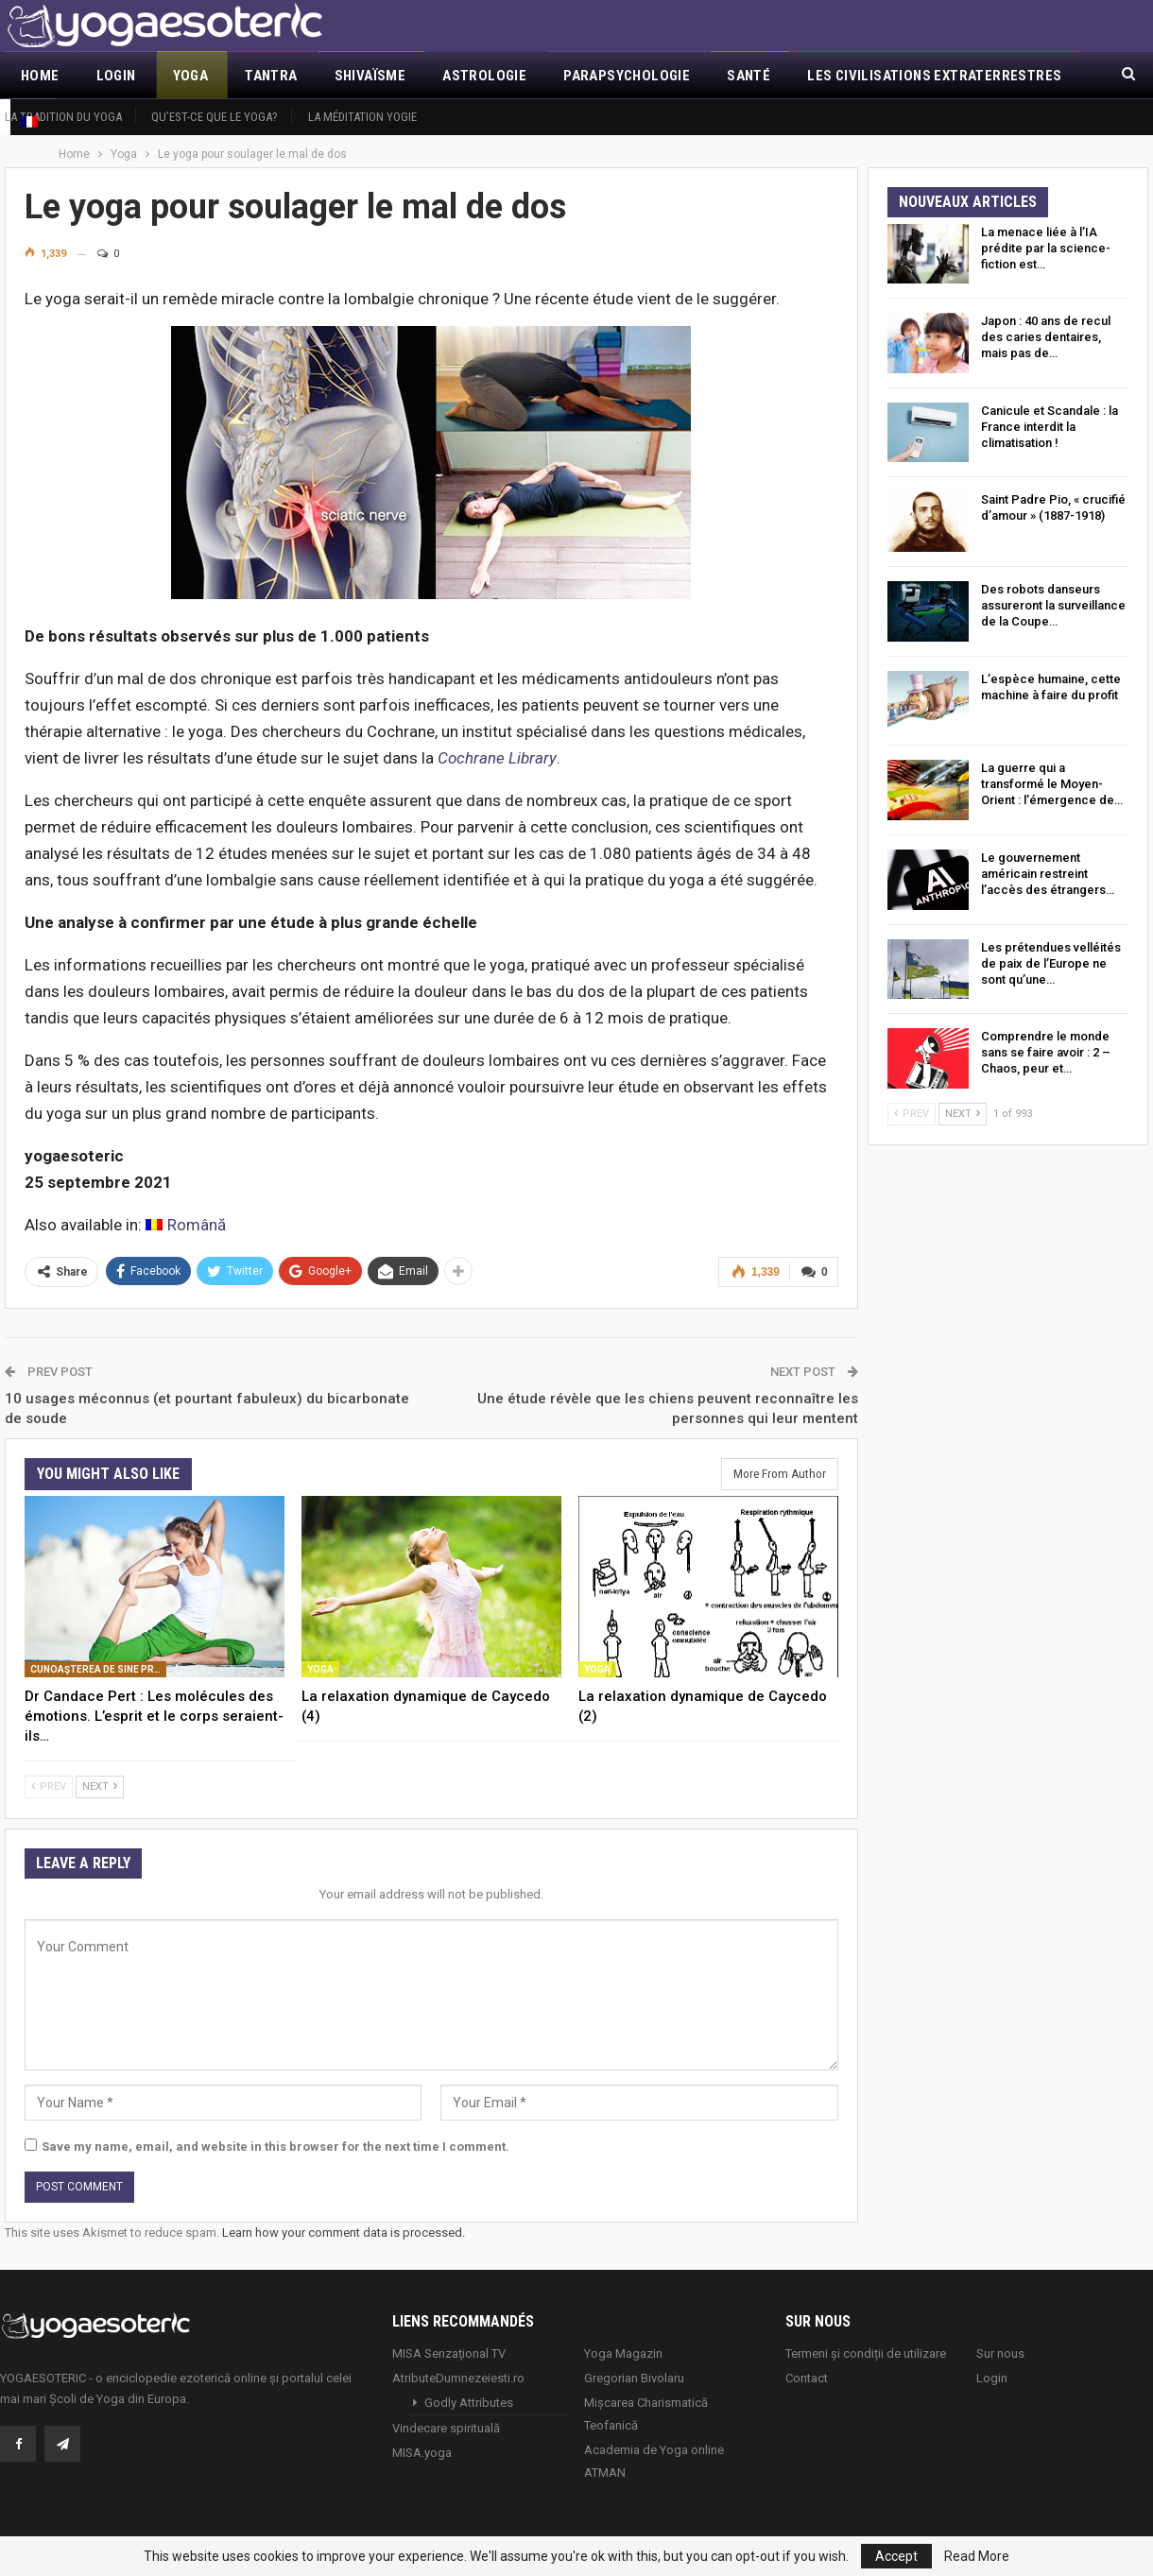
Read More (976, 2556)
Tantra (271, 75)
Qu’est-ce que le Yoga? (214, 117)
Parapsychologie (626, 75)
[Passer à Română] (186, 1225)
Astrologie (484, 75)
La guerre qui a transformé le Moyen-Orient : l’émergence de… (1052, 784)
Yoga (191, 75)
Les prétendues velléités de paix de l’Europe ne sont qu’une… (1051, 963)
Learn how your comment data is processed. (343, 2232)
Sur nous (1000, 2353)
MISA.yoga (422, 2453)
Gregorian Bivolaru (634, 2378)
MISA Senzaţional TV (449, 2353)
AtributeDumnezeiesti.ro (458, 2378)
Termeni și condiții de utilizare (865, 2353)
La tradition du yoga (63, 117)
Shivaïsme (370, 75)
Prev (48, 1786)
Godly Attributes (468, 2403)
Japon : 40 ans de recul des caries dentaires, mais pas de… (1045, 337)
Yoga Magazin (623, 2353)
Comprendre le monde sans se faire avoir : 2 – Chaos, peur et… (1045, 1052)
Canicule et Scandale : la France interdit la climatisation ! (1049, 427)
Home (40, 75)
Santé (748, 75)
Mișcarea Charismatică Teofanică (646, 2414)
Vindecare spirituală (446, 2428)
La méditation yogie (362, 117)
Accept (896, 2556)
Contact (806, 2378)
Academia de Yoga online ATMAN (654, 2461)
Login (116, 75)
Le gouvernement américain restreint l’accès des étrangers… (1047, 873)
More (826, 75)
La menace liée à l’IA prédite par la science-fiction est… (1045, 248)
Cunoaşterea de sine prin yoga (98, 1669)
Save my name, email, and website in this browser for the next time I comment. (275, 2146)
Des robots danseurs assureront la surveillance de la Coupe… (1053, 605)
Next (99, 1786)
